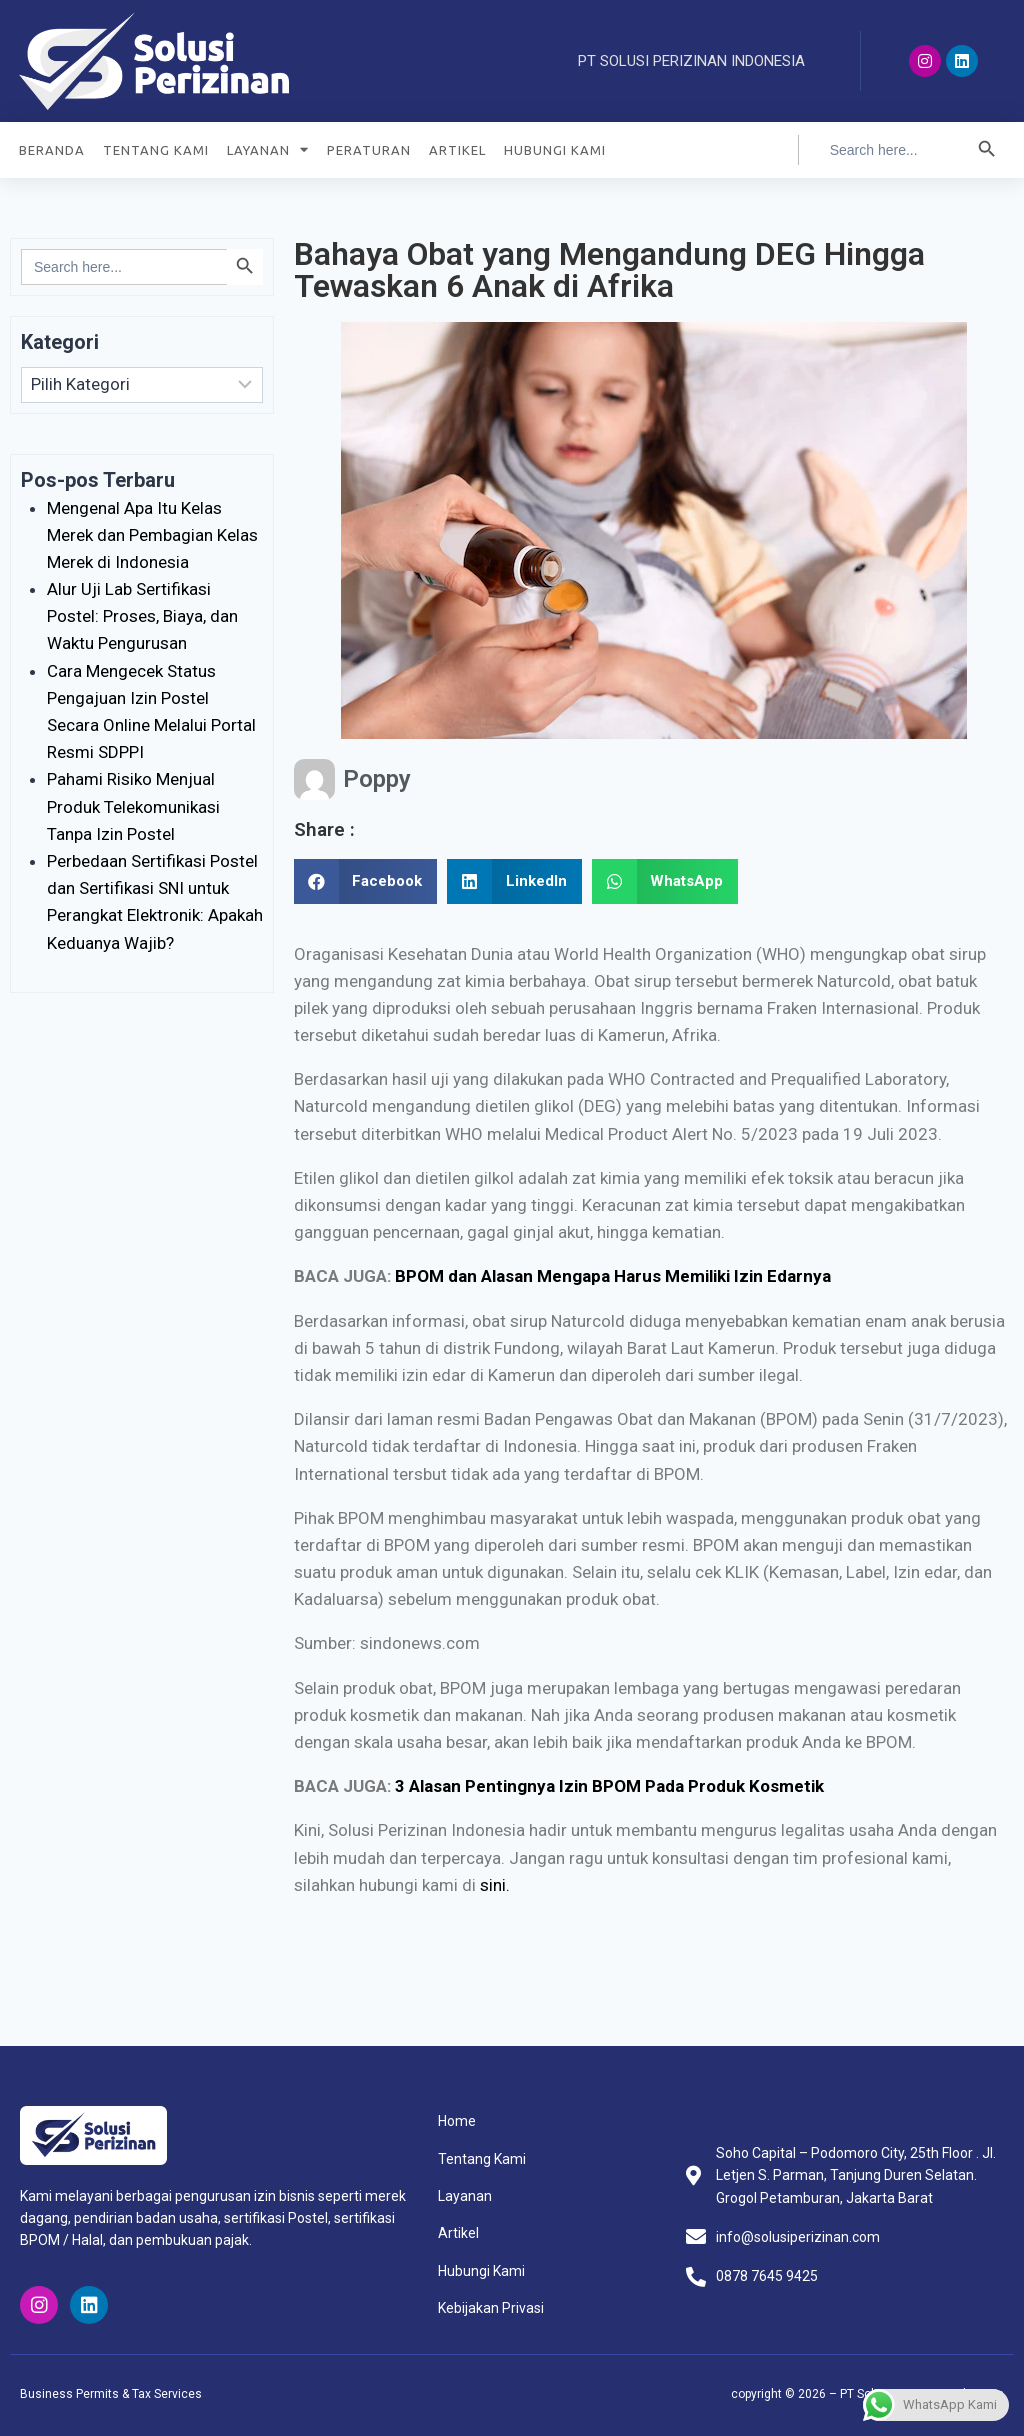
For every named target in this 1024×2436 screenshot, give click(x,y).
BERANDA (52, 150)
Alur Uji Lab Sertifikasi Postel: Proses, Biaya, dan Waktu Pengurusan (142, 616)
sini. (495, 1885)
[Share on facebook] (366, 881)
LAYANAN (268, 149)
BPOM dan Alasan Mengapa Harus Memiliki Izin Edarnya (613, 1276)
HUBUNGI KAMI (555, 150)
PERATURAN (369, 150)
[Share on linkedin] (514, 881)
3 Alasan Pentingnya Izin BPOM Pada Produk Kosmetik (609, 1786)
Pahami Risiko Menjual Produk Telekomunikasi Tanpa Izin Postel (133, 806)
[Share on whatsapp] (665, 881)
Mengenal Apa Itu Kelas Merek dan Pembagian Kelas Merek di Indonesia (152, 535)
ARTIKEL (457, 150)
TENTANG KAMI (156, 150)
